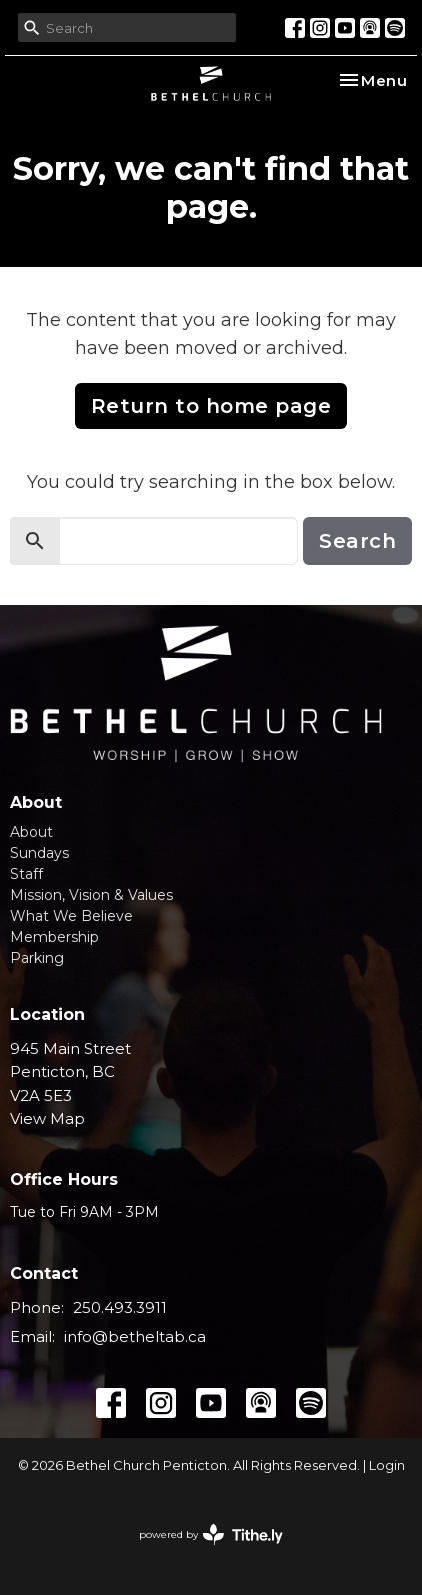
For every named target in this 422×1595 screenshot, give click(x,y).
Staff (26, 874)
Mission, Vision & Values (91, 895)
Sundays (39, 853)
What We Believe (71, 916)
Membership (54, 937)
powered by (211, 1534)
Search (357, 541)
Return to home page (211, 406)
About (31, 832)
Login (387, 1465)
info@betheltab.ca (135, 1336)
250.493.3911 (120, 1307)
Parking (37, 958)
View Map (47, 1118)
